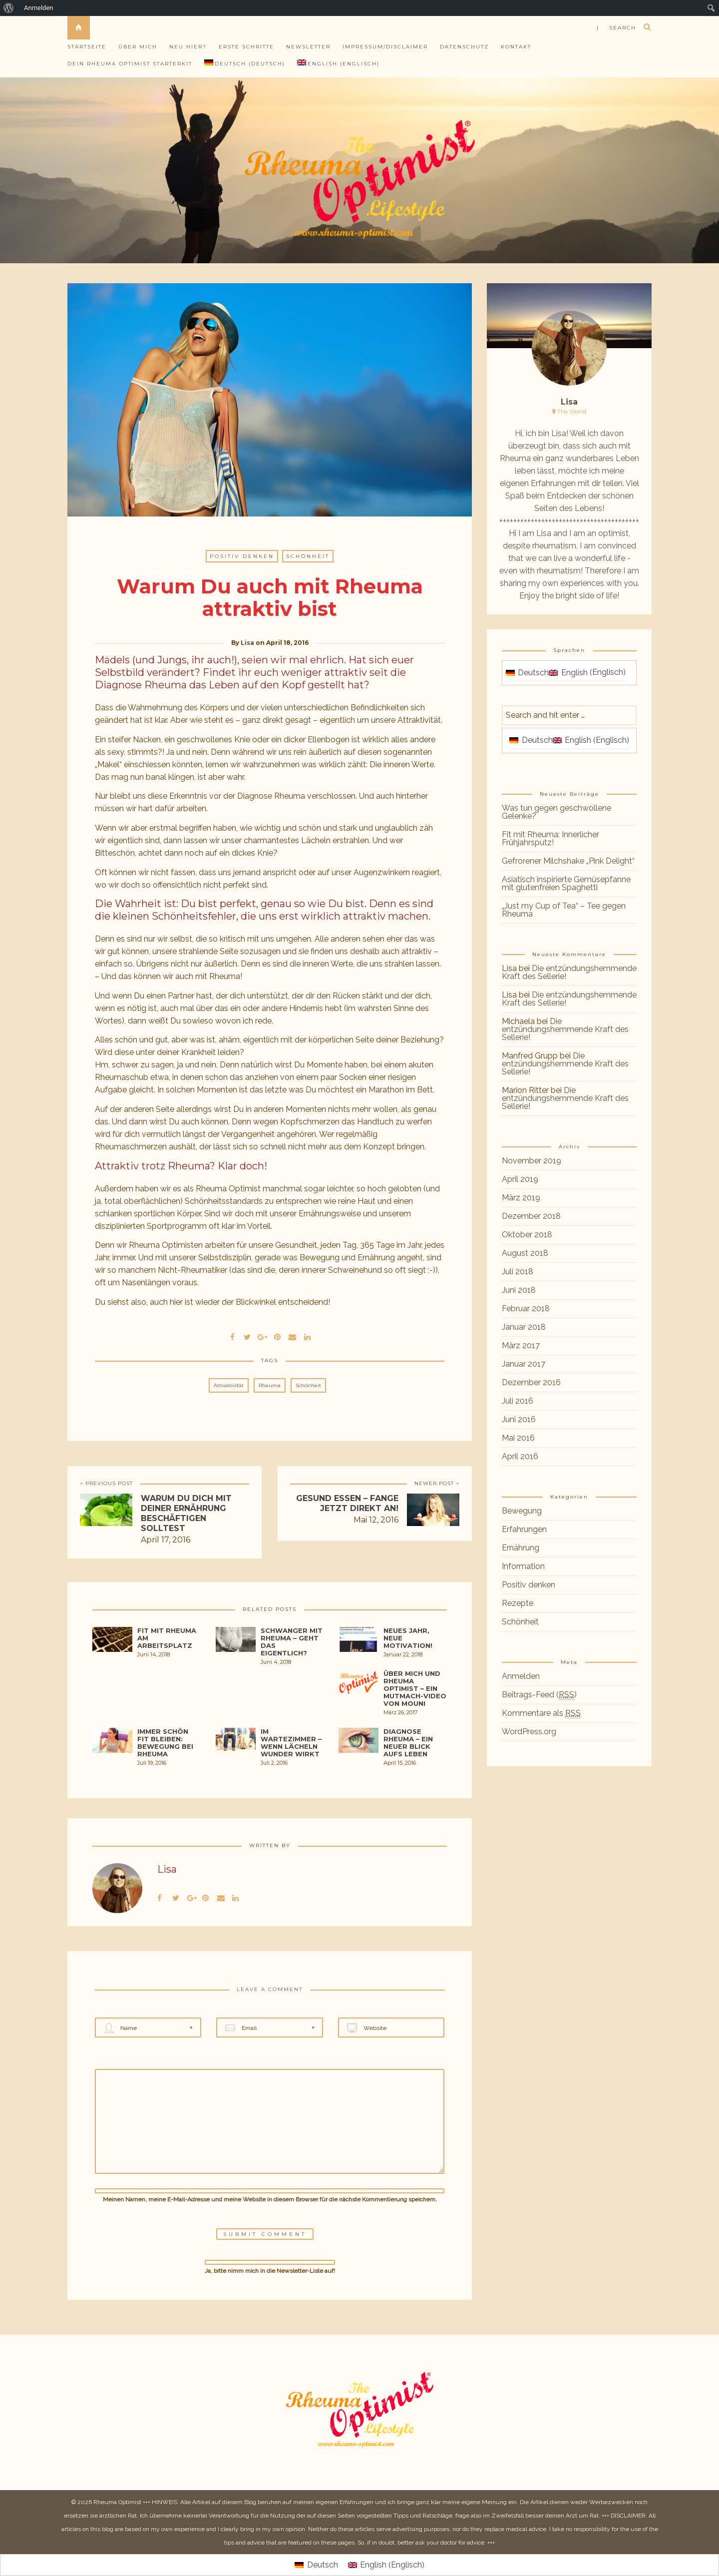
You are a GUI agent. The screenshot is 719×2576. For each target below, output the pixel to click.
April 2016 (520, 1456)
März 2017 (521, 1345)
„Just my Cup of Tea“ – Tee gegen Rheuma (564, 910)
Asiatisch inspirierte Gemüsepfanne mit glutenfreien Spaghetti (566, 883)
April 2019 (520, 1179)
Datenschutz (464, 46)
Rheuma (270, 1385)
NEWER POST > (436, 1483)
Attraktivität (229, 1385)
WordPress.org (529, 1731)
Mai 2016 (518, 1438)
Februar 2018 (526, 1308)
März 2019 (521, 1197)
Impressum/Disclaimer (385, 46)
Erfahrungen (524, 1529)
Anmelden (38, 7)
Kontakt (516, 46)
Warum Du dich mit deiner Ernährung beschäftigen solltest (186, 1513)
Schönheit (308, 556)
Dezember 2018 (531, 1216)
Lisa (247, 642)
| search (616, 27)
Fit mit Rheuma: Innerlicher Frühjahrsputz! (550, 838)
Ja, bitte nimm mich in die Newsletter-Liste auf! (270, 2267)
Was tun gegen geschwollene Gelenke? (556, 812)
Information (523, 1566)
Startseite (86, 46)
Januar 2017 (523, 1364)
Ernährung (520, 1547)
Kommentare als (541, 1713)
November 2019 (531, 1160)
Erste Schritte (246, 46)
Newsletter (308, 46)
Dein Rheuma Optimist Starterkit (129, 63)
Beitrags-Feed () (539, 1695)
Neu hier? (188, 46)
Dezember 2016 (531, 1382)
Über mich (137, 46)
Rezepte (517, 1603)
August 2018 (525, 1253)
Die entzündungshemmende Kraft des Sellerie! (569, 972)
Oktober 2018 (527, 1234)
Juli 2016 (517, 1401)
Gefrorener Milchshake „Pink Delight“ (568, 861)
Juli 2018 (517, 1271)
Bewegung (522, 1511)
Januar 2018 (524, 1327)
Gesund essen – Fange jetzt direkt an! (347, 1503)
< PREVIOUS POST (106, 1483)
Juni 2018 (519, 1290)
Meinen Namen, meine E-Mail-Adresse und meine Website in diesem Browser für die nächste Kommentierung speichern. (270, 2199)
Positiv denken (242, 556)
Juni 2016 (519, 1419)
